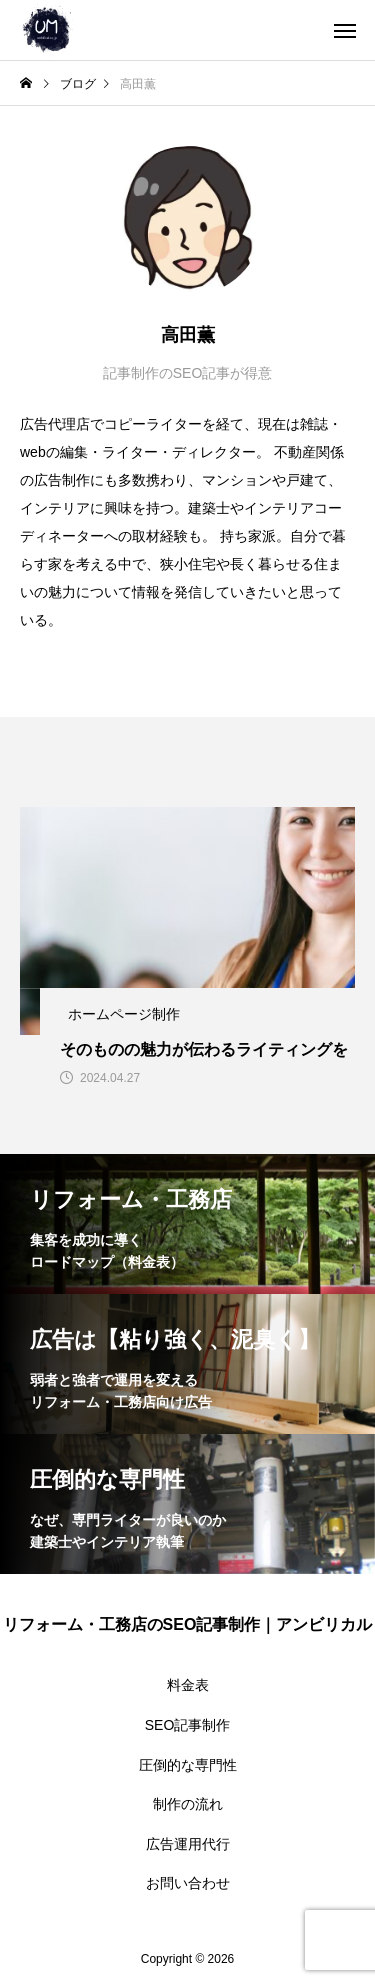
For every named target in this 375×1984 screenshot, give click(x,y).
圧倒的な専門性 (188, 1765)
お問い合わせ (188, 1883)
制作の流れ (188, 1804)
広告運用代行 (188, 1844)
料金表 (188, 1685)
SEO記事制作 (188, 1725)
